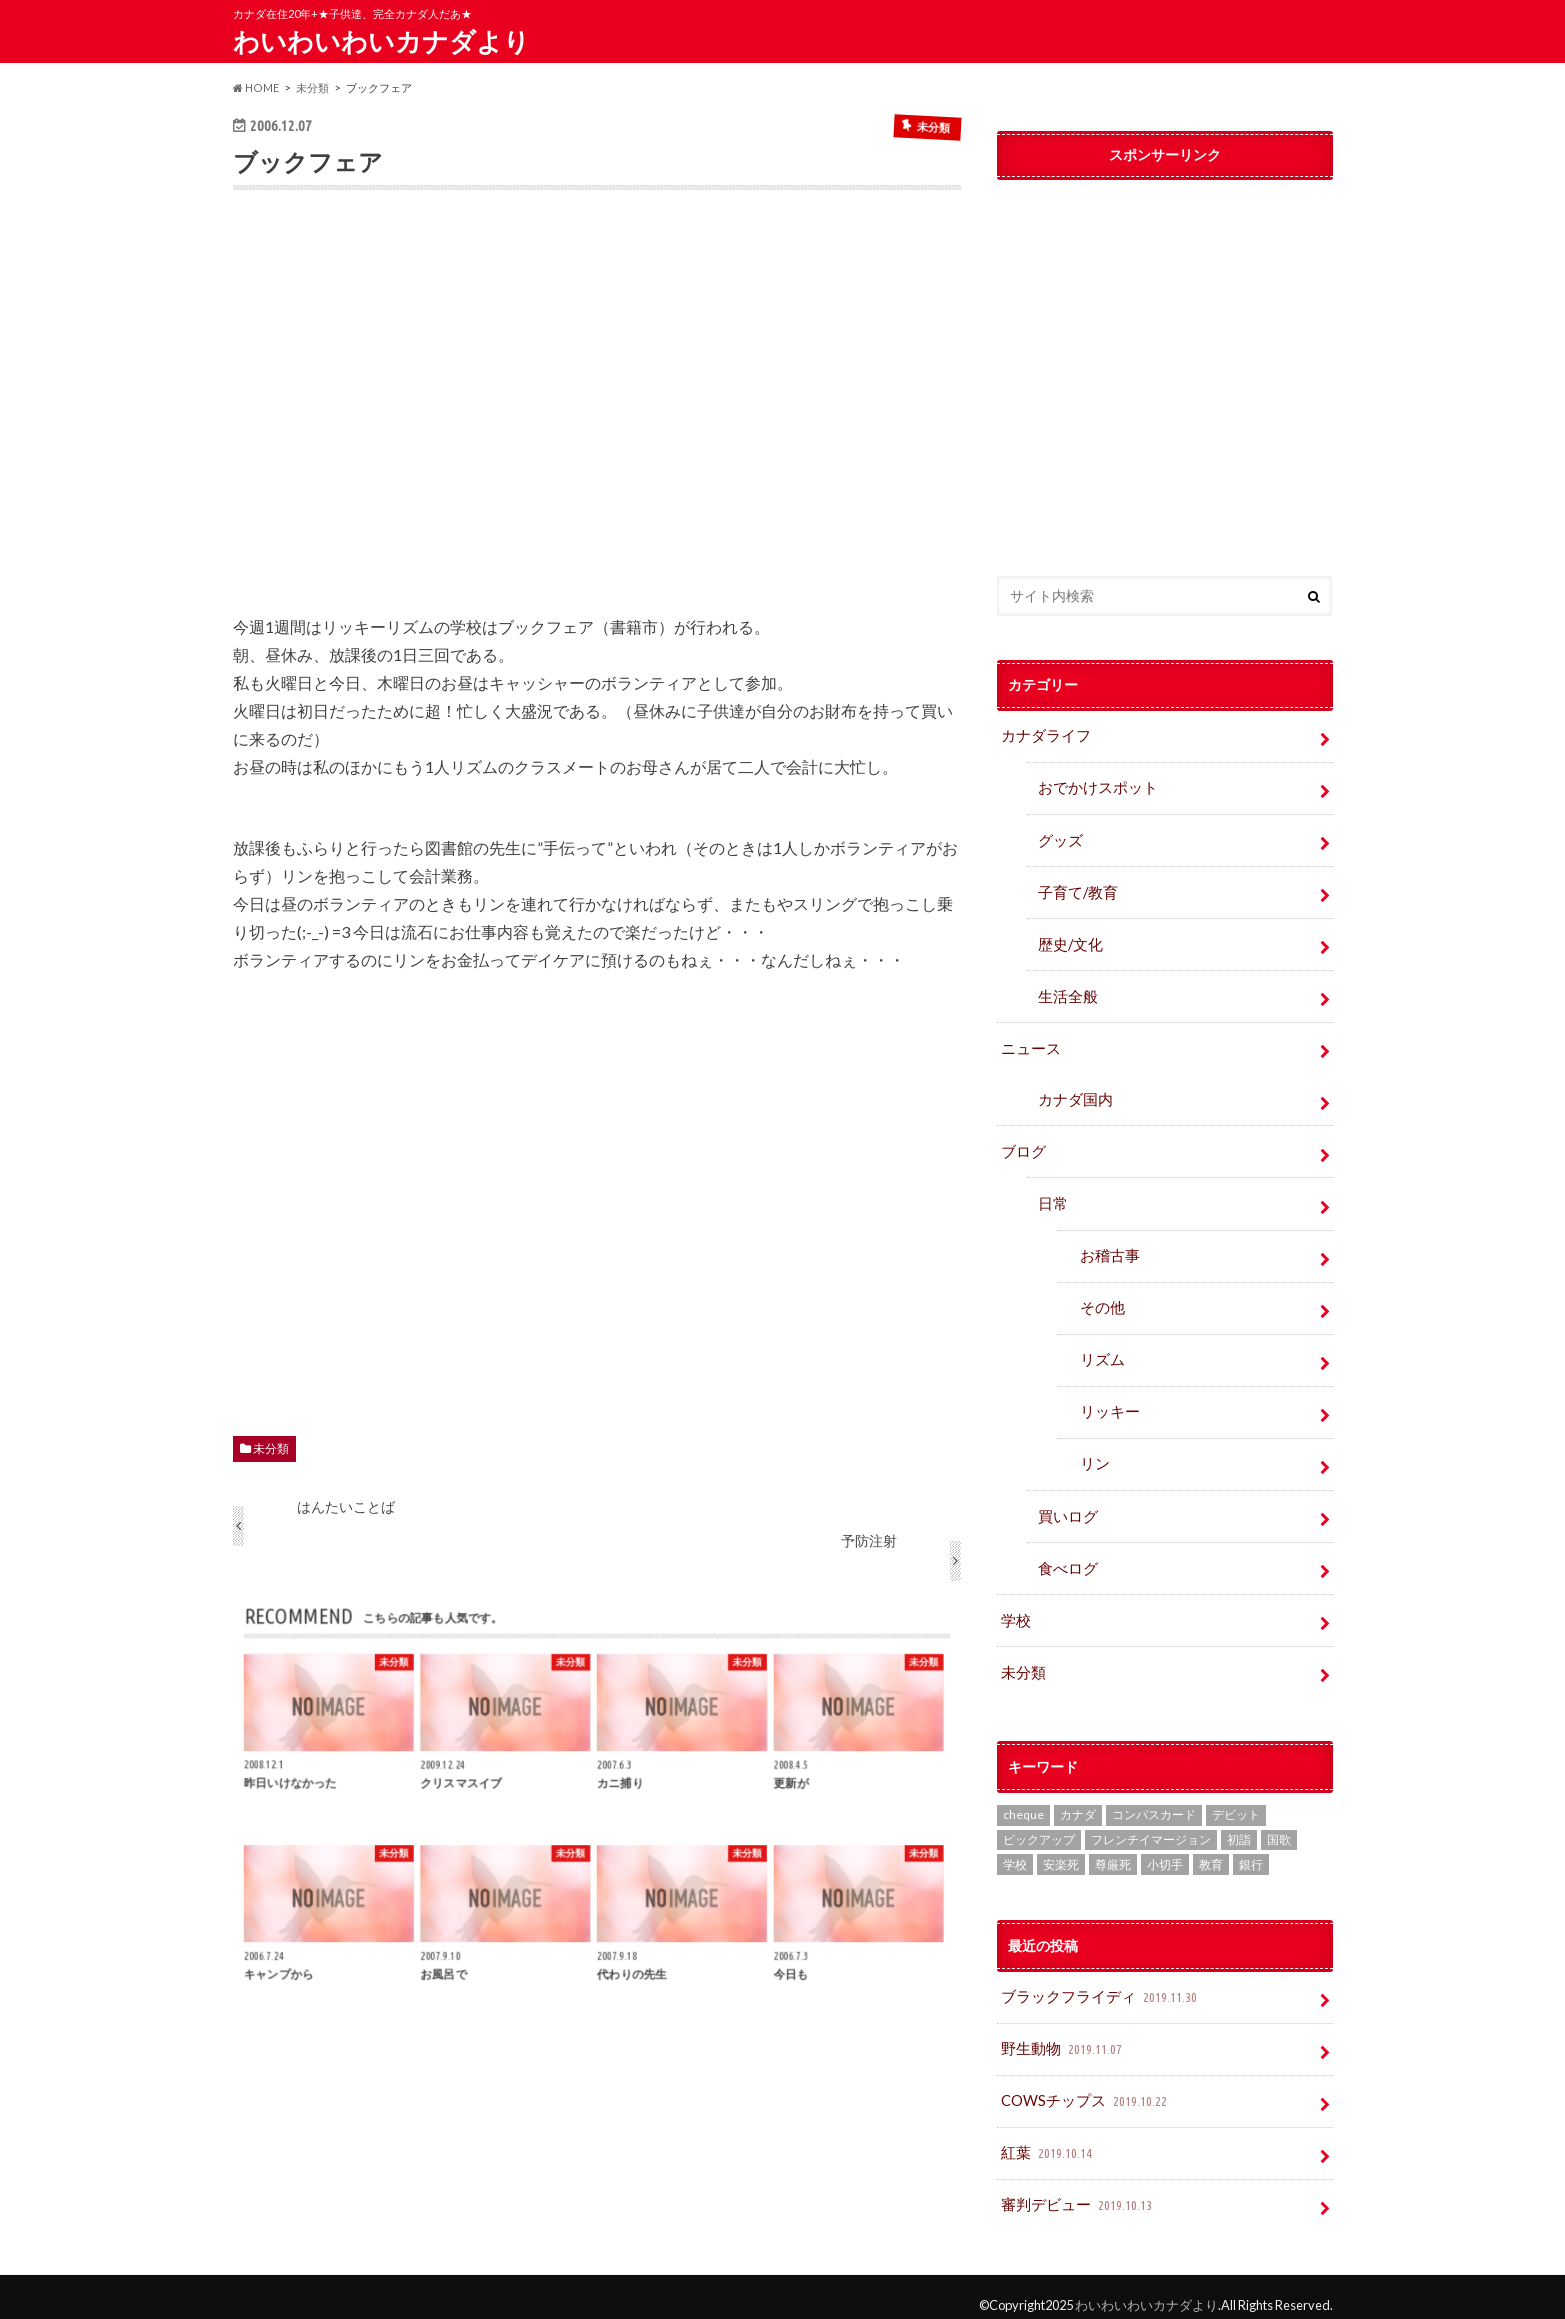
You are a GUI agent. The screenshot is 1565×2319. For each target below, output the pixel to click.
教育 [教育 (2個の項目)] (1211, 1851)
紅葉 (1047, 2138)
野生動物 (1061, 2035)
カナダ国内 (1073, 1094)
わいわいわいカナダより (381, 41)
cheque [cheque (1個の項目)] (1023, 1801)
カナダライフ (1043, 735)
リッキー (1108, 1402)
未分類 (271, 1448)
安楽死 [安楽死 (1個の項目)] (1061, 1851)
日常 (1052, 1197)
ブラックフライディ (1096, 1984)
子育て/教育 (1082, 889)
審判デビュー (1075, 2189)
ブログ (1022, 1145)
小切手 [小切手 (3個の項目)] (1165, 1851)
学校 (1015, 1608)
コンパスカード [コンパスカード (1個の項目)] (1154, 1801)
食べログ (1066, 1556)
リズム (1101, 1351)
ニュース (1029, 1043)
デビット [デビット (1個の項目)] (1236, 1801)
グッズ (1059, 838)
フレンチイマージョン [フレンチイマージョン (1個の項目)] (1151, 1826)
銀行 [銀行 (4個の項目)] (1251, 1851)
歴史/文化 (1068, 941)
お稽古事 (1108, 1248)
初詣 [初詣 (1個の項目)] (1239, 1826)
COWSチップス (1084, 2087)
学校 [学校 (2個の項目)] (1015, 1851)
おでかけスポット (1094, 787)
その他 (1101, 1299)
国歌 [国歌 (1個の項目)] (1279, 1826)
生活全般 (1066, 992)
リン (1094, 1454)
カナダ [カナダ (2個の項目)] (1078, 1801)
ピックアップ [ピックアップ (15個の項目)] (1039, 1826)
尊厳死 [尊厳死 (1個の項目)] (1113, 1851)
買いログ (1066, 1505)
